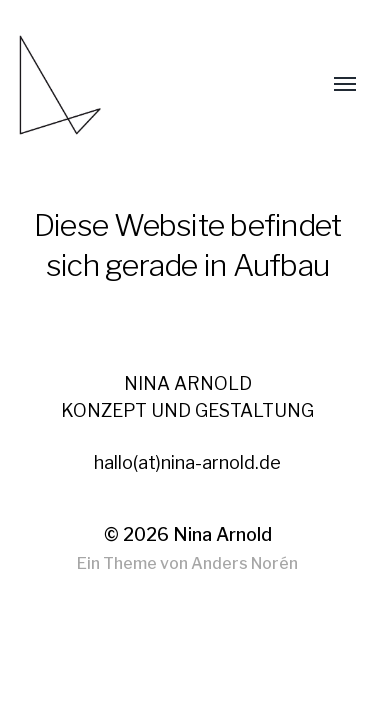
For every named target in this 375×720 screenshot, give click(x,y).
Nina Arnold (222, 534)
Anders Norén (244, 563)
